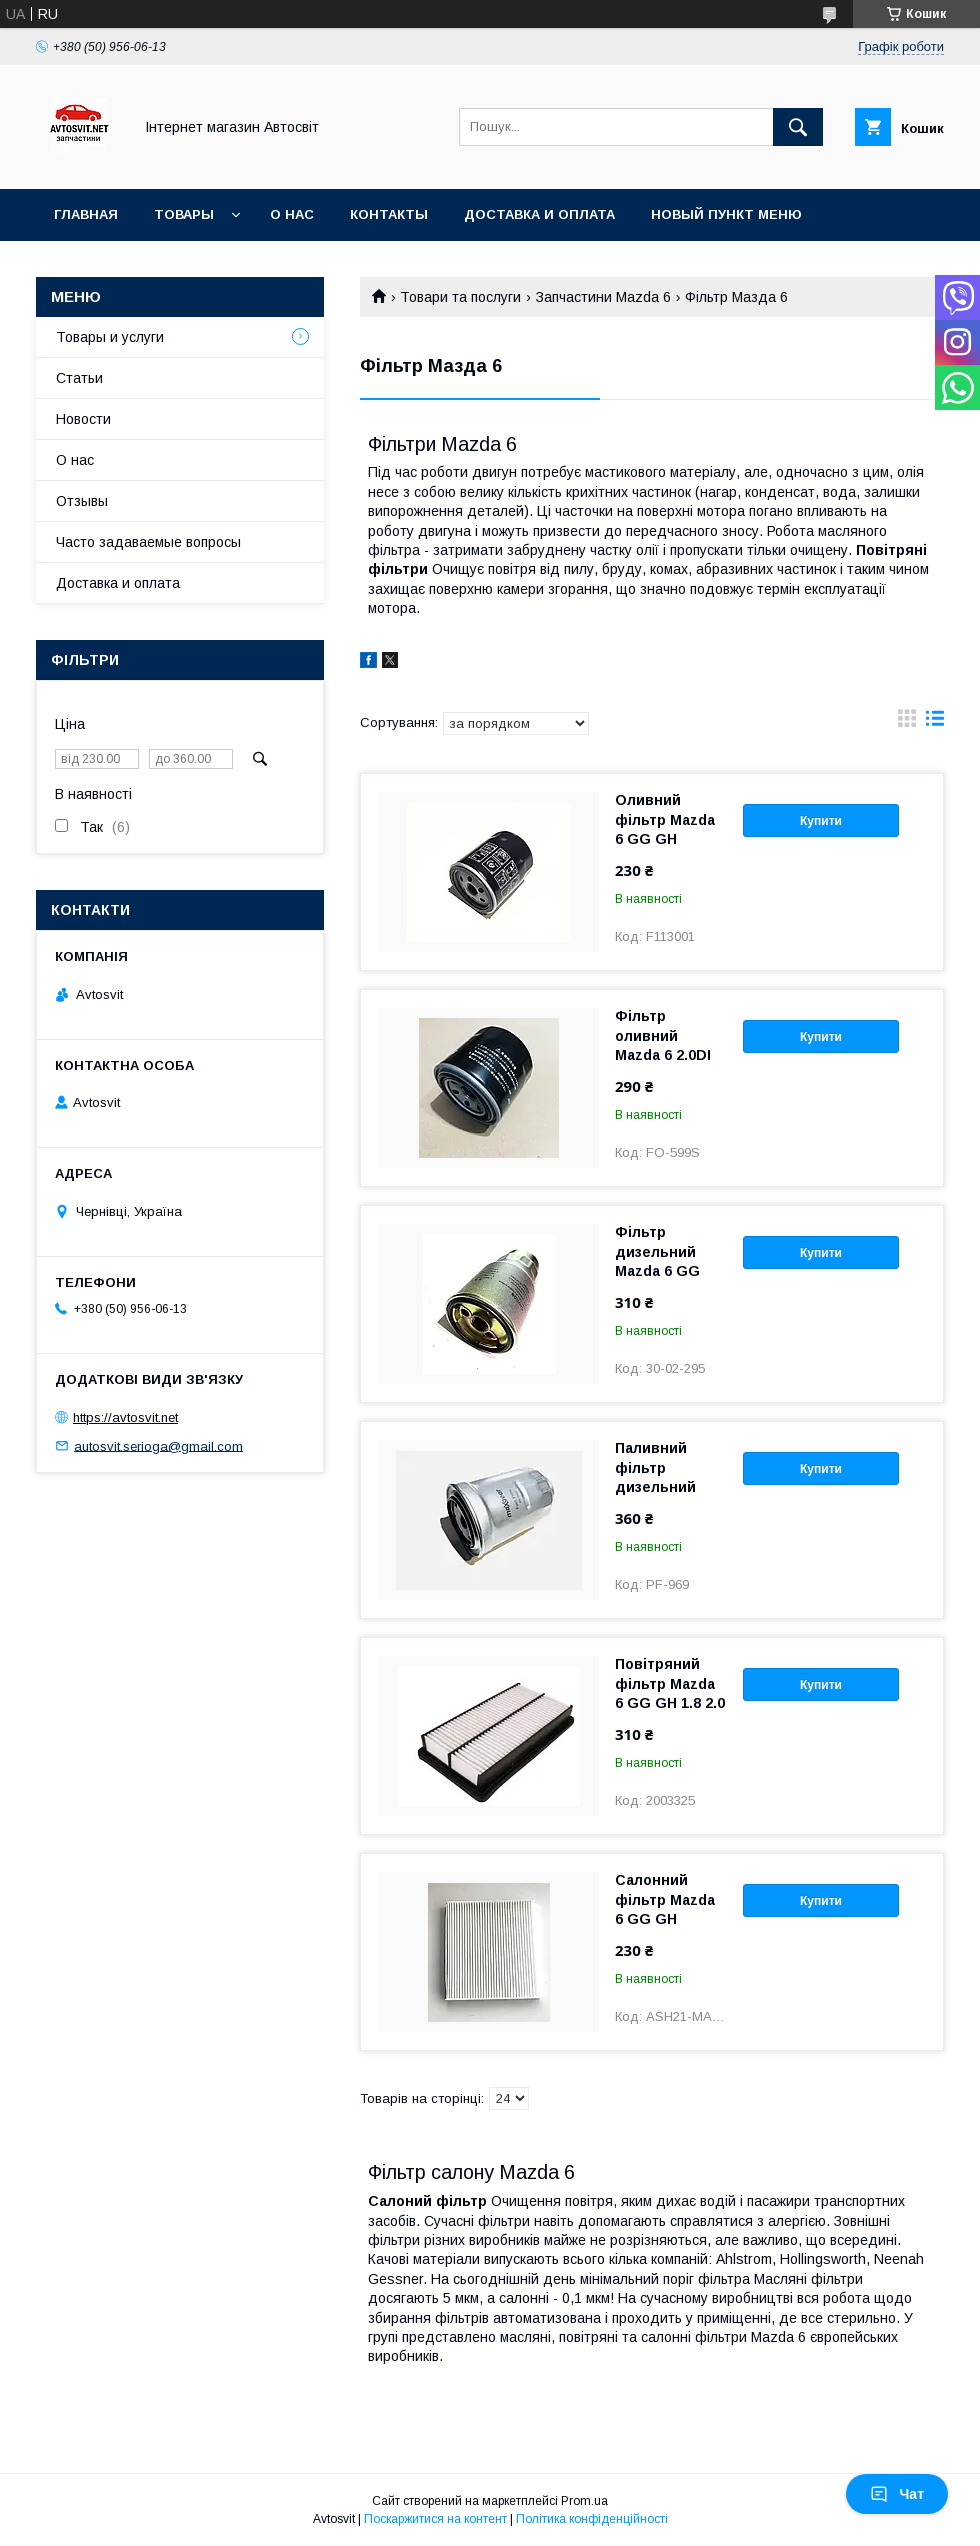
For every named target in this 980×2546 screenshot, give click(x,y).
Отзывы (82, 501)
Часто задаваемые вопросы (148, 542)
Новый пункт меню (726, 214)
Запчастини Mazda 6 (603, 297)
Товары (184, 214)
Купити (821, 821)
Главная (86, 214)
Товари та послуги (460, 297)
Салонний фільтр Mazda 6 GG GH (665, 1899)
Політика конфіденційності (592, 2519)
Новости (83, 419)
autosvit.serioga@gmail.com (158, 1445)
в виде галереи (907, 723)
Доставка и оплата (539, 214)
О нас (292, 214)
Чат (897, 2494)
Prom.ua (584, 2501)
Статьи (79, 378)
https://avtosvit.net (125, 1417)
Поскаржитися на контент (435, 2519)
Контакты (389, 214)
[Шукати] (798, 127)
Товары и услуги (110, 337)
